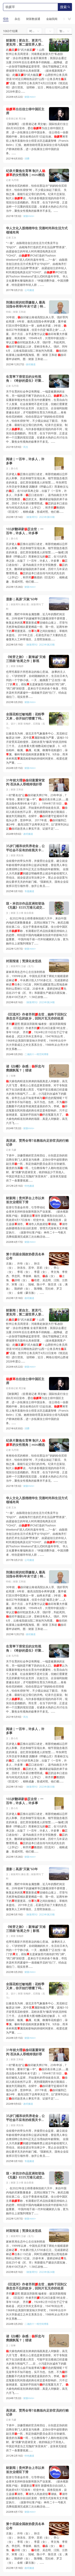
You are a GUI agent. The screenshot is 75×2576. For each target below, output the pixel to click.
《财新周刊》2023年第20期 (39, 644)
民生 (25, 447)
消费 (27, 158)
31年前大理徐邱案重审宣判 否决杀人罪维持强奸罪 (25, 782)
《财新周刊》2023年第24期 (39, 1002)
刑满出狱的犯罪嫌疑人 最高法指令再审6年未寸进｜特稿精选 (25, 304)
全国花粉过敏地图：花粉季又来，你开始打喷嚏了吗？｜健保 (25, 716)
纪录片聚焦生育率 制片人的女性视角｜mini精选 (25, 173)
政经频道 (31, 364)
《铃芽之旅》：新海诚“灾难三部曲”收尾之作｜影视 (26, 659)
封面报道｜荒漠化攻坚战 (23, 961)
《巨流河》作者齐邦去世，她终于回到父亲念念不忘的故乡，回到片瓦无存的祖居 (36, 1016)
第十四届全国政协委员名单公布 (25, 1256)
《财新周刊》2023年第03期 (39, 517)
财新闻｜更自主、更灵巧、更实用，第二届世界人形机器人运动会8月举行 (25, 42)
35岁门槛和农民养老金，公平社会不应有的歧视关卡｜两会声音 (25, 848)
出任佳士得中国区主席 (25, 111)
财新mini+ (30, 97)
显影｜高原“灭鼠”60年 (22, 599)
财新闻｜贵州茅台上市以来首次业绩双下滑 (25, 1200)
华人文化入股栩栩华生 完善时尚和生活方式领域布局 (37, 230)
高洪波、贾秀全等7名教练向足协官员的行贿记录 (37, 1143)
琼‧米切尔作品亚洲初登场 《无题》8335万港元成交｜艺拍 (25, 905)
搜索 (65, 7)
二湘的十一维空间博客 (37, 1054)
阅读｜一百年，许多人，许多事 (25, 461)
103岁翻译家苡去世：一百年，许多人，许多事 (24, 531)
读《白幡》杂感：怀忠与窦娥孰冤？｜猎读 (25, 1068)
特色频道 (29, 1185)
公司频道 (29, 290)
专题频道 (29, 891)
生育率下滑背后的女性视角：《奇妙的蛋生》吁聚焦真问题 (25, 379)
